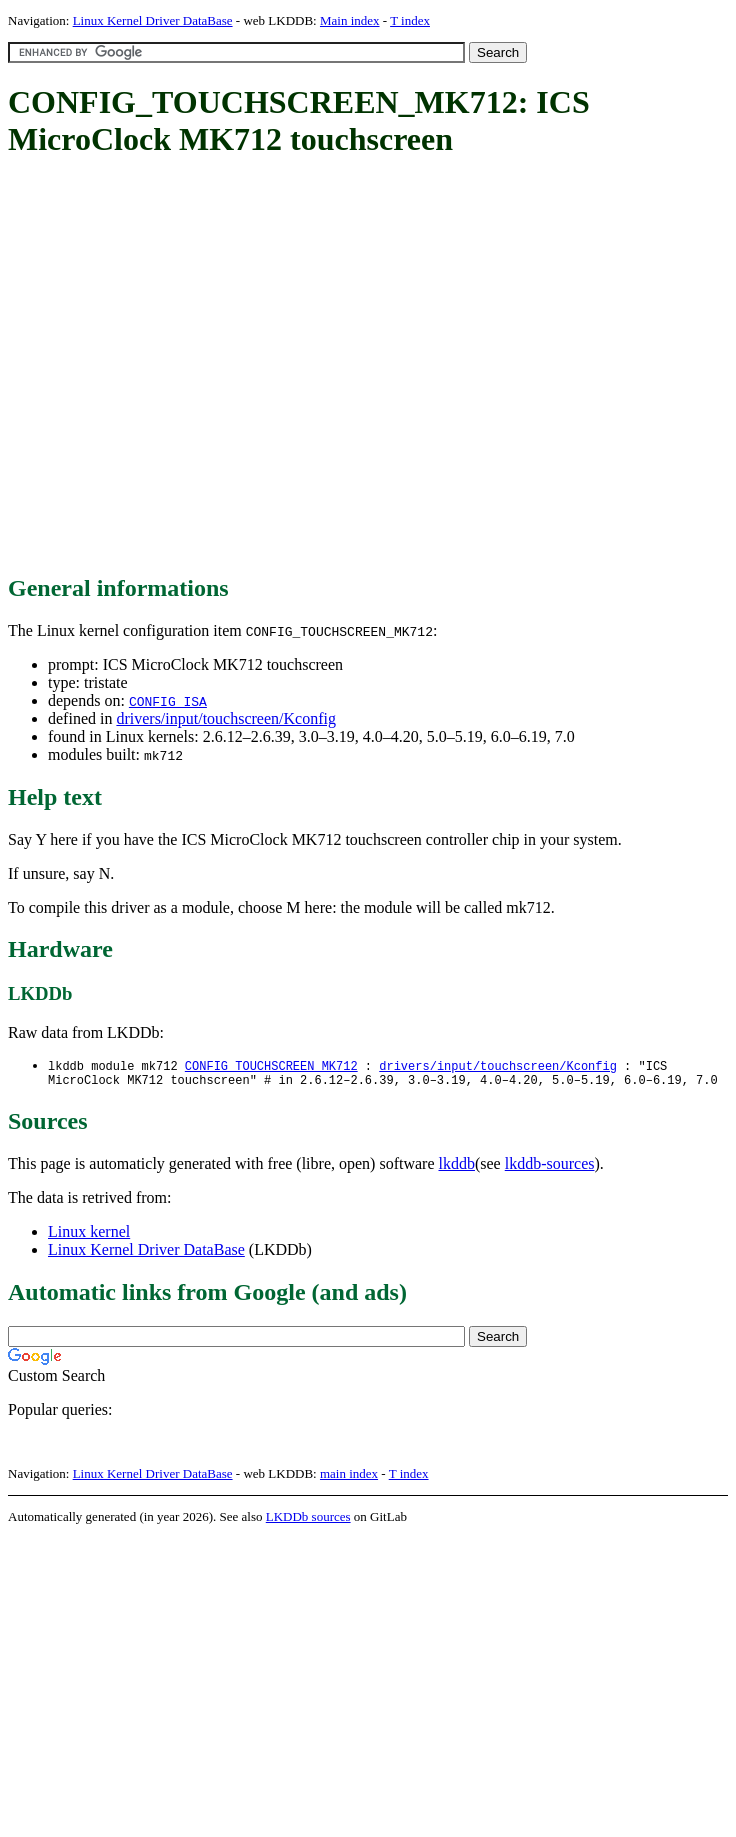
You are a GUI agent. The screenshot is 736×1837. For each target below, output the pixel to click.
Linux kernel (89, 1235)
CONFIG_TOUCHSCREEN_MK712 (271, 1066)
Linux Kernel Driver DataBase (153, 20)
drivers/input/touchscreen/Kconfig (226, 718)
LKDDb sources (308, 1520)
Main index (350, 20)
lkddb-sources (550, 1167)
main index (349, 1477)
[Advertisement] (187, 367)
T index (410, 20)
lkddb (457, 1167)
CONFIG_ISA (168, 701)
